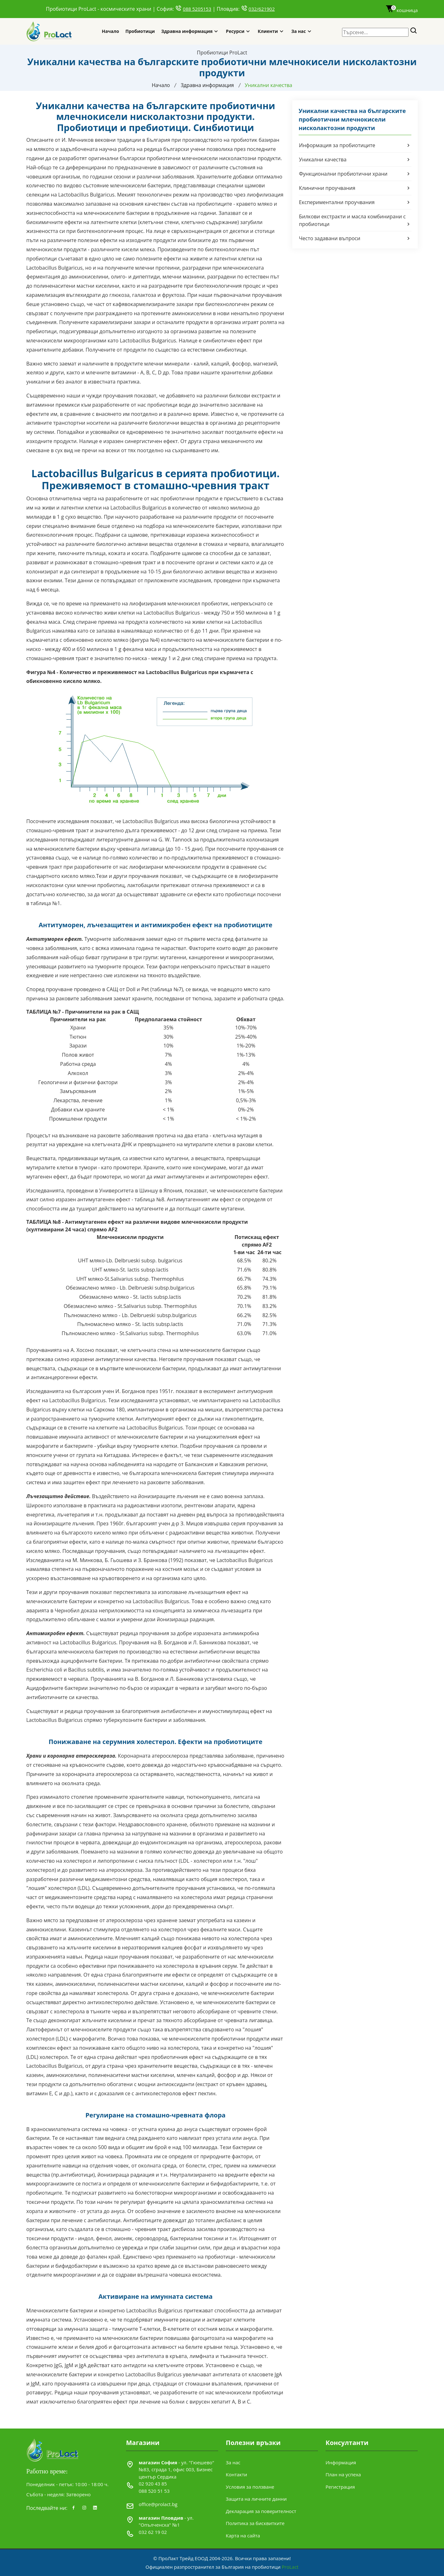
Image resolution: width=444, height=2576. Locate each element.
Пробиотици (140, 31)
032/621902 (262, 9)
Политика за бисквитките (255, 2523)
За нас (298, 31)
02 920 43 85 (153, 2483)
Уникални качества (355, 159)
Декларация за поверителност (261, 2511)
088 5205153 (197, 9)
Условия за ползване (250, 2486)
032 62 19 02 (153, 2532)
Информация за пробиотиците (355, 144)
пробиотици (162, 404)
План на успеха (343, 2474)
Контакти (236, 2474)
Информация (341, 2462)
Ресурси (235, 31)
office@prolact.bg (158, 2504)
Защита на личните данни (256, 2499)
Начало (110, 31)
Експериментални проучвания (355, 201)
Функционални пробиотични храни (355, 173)
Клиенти (268, 31)
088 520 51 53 (154, 2490)
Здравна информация (186, 31)
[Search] (414, 31)
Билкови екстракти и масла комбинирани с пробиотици (355, 220)
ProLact (290, 2567)
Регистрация (340, 2486)
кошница (401, 10)
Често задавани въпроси (355, 237)
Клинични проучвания (355, 187)
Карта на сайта (243, 2535)
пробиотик (244, 139)
